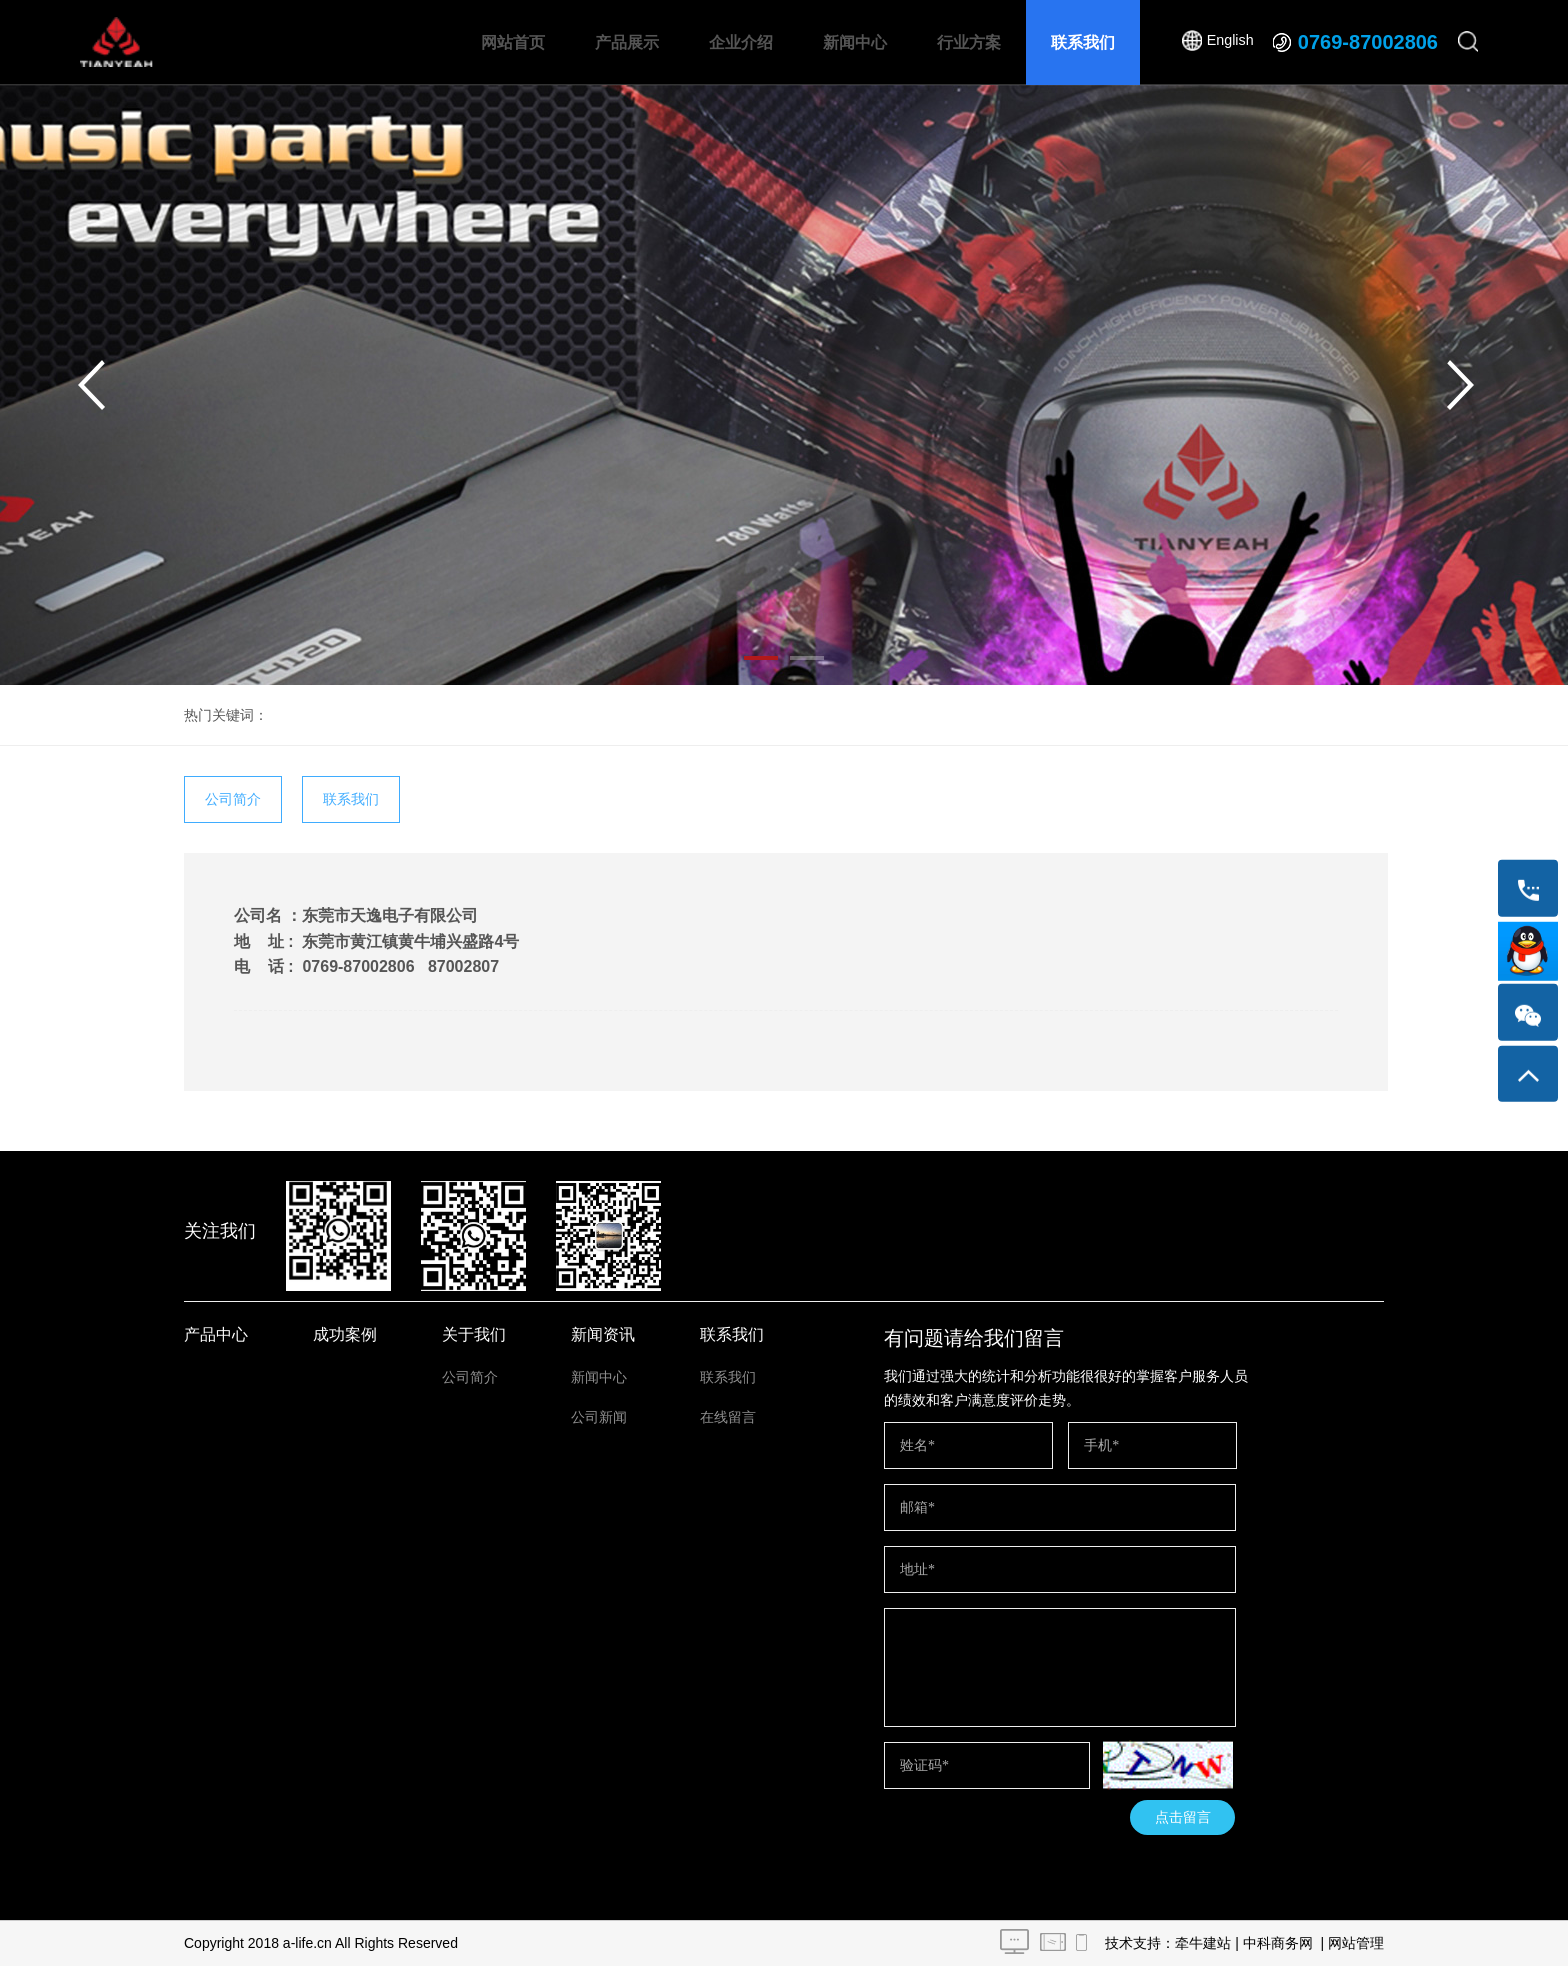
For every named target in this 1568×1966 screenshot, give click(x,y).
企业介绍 (741, 42)
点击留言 (1183, 1817)
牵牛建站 (1203, 1943)
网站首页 (513, 42)
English (1230, 42)
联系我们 (1083, 42)
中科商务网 (1278, 1943)
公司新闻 (599, 1417)
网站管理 (1356, 1943)
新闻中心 (855, 42)
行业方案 (969, 42)
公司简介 (233, 799)
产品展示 (627, 42)
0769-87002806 (1368, 42)
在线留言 (728, 1417)
